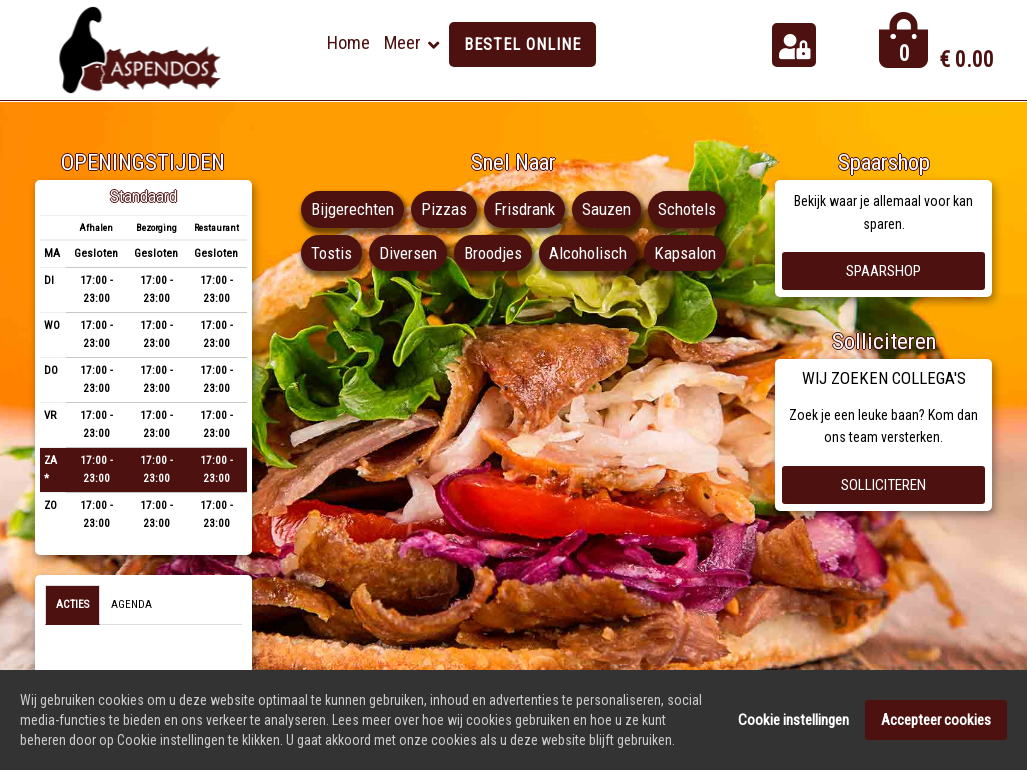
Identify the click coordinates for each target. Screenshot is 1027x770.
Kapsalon (685, 253)
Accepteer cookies (936, 721)
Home (348, 42)
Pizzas (444, 209)
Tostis (331, 253)
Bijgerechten (352, 209)
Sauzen (606, 209)
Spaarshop (883, 271)
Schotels (687, 209)
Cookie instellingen (793, 721)
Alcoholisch (588, 253)
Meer (402, 42)
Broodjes (493, 253)
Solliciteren (883, 485)
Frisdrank (524, 209)
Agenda (131, 604)
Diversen (408, 253)
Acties (72, 604)
